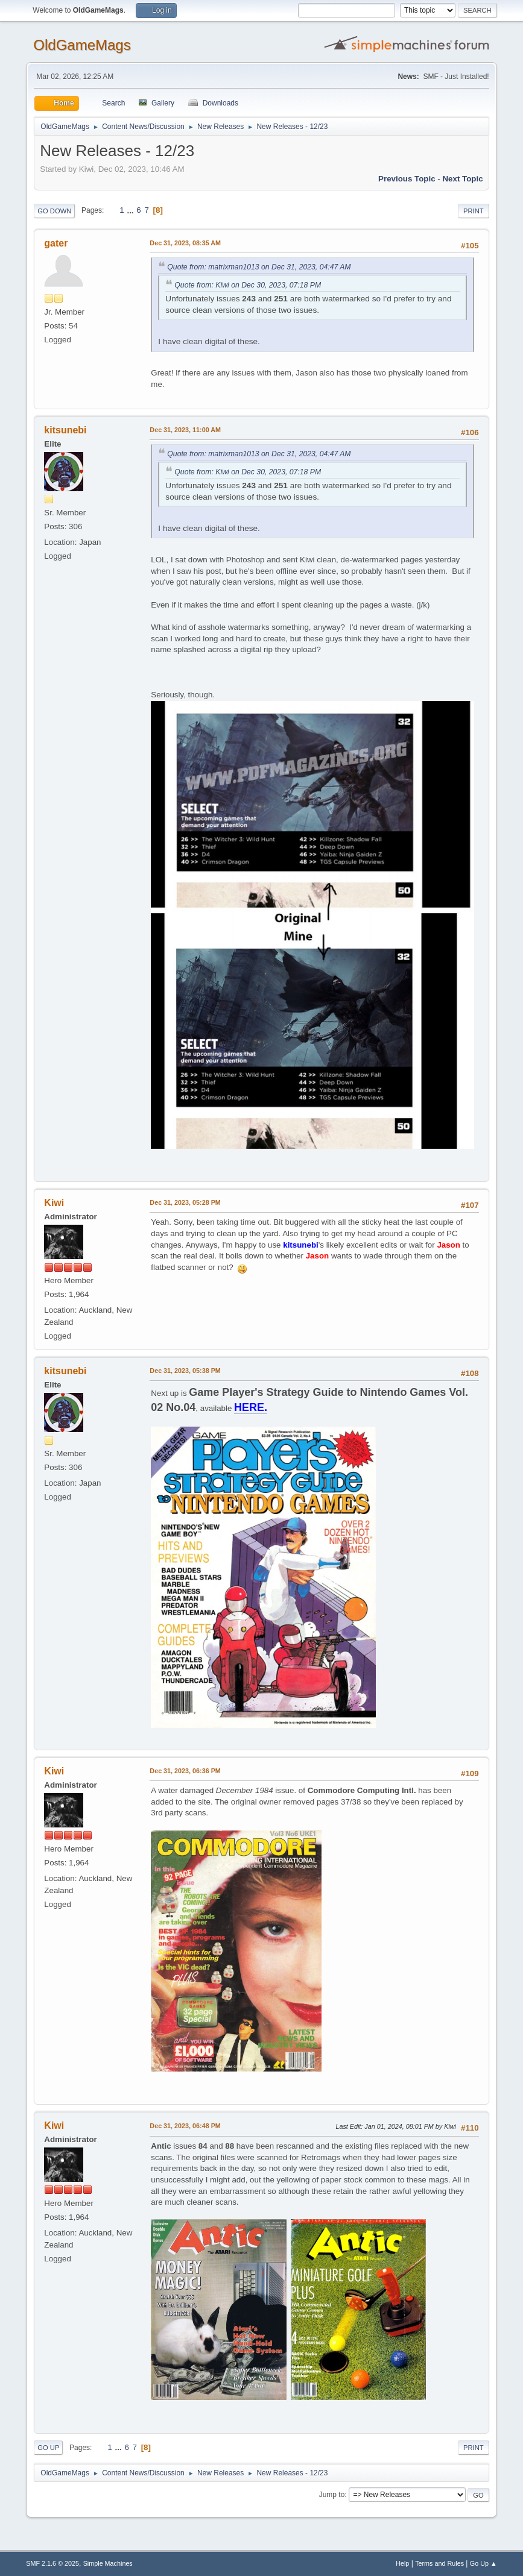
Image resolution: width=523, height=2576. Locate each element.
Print (473, 211)
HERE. (250, 1407)
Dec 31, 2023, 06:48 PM (185, 2125)
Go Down (54, 211)
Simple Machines (108, 2563)
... (131, 210)
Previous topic (407, 178)
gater (56, 243)
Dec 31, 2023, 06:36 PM (185, 1770)
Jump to (332, 2494)
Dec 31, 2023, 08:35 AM (185, 243)
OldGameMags (81, 45)
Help (402, 2563)
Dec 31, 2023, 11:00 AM (185, 429)
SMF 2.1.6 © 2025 (52, 2563)
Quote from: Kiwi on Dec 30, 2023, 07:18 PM (247, 285)
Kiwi (54, 1203)
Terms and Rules (439, 2563)
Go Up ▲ (483, 2563)
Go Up (48, 2447)
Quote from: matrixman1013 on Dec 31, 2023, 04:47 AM (258, 267)
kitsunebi (65, 430)
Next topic (462, 178)
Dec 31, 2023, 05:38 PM (185, 1370)
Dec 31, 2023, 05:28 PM (185, 1202)
